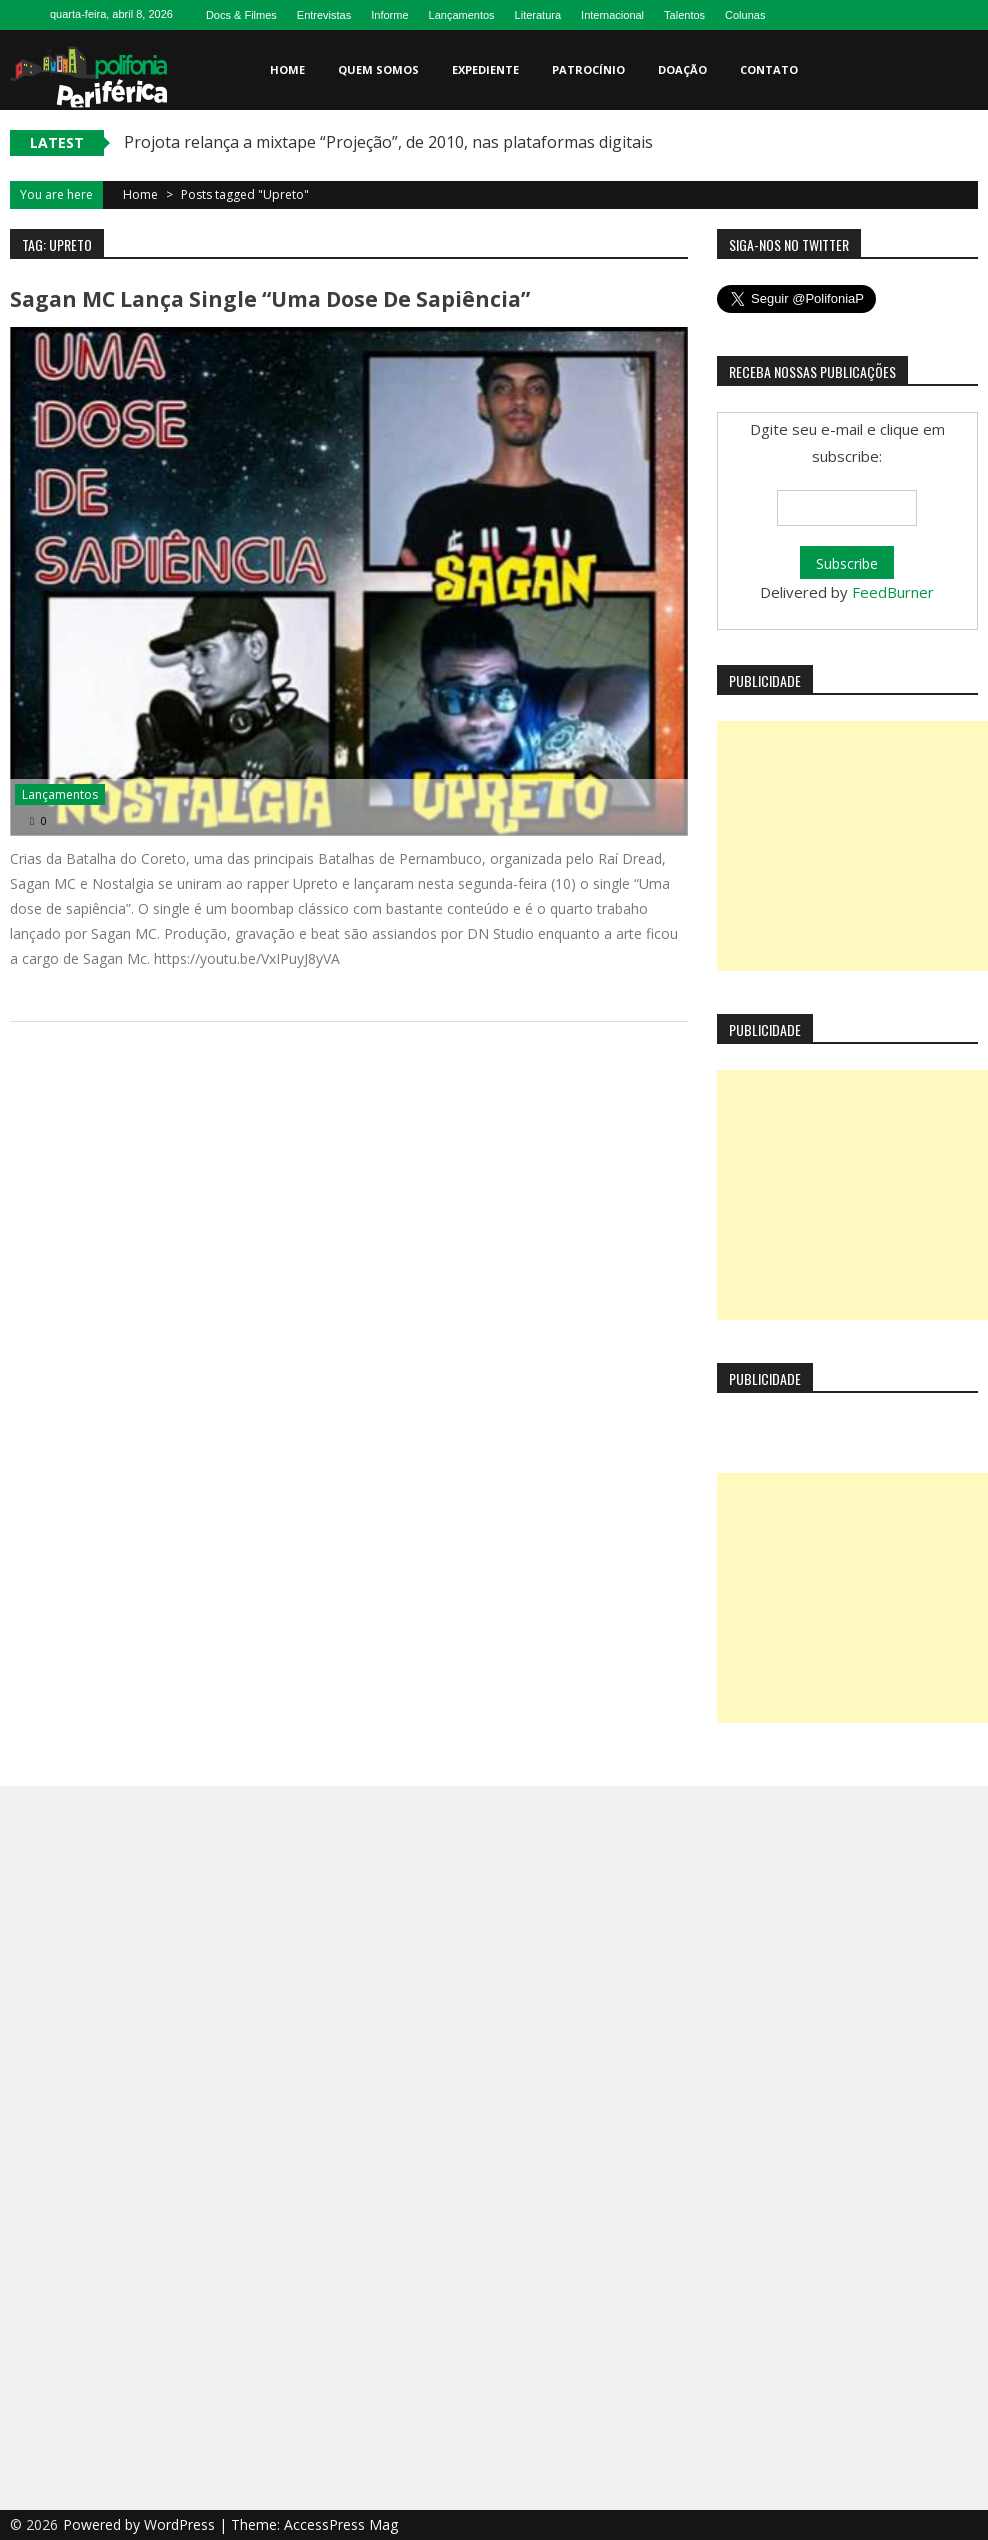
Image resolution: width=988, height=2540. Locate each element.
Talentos (684, 15)
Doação (682, 69)
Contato (769, 69)
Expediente (485, 69)
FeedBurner (893, 592)
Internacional (612, 15)
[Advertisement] (852, 846)
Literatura (538, 15)
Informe (389, 15)
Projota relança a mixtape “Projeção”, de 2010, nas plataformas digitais (388, 142)
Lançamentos (462, 15)
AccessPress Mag (341, 2524)
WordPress (181, 2524)
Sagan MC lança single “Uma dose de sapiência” (270, 299)
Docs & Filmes (241, 15)
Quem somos (378, 69)
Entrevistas (324, 15)
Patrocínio (588, 69)
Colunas (745, 15)
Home (287, 69)
